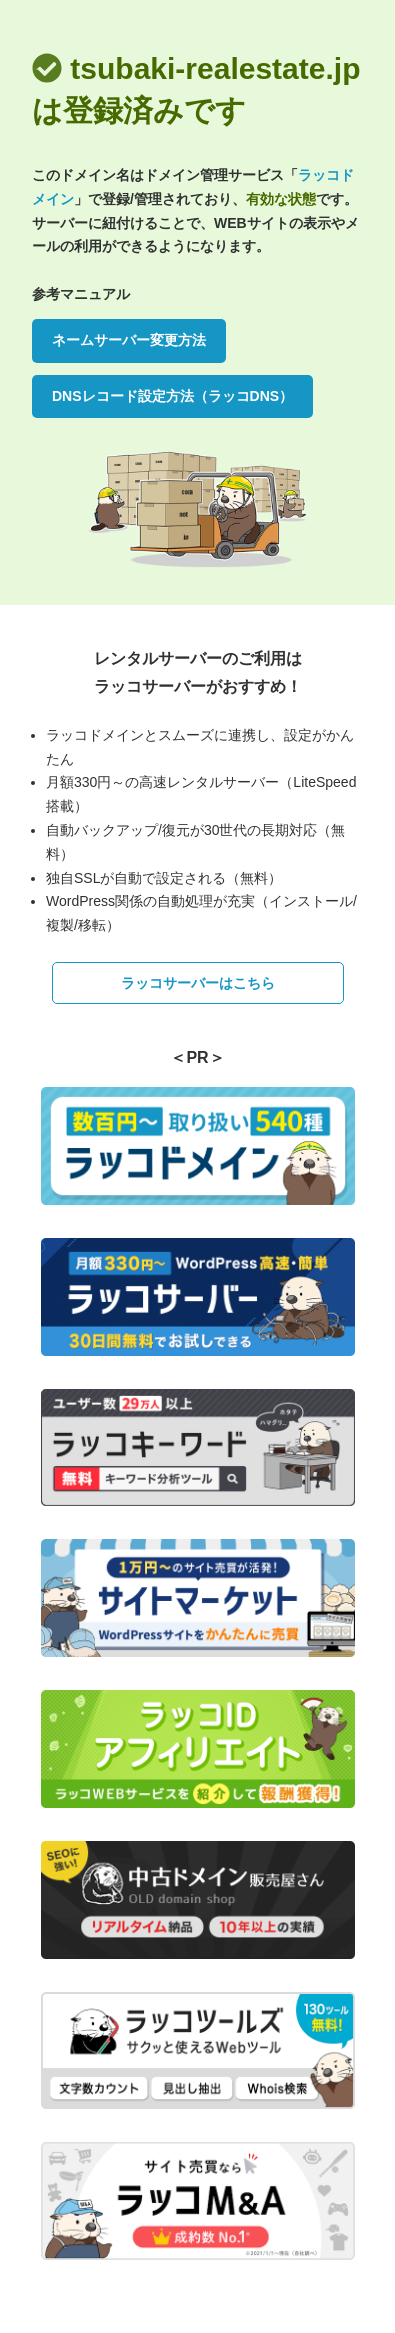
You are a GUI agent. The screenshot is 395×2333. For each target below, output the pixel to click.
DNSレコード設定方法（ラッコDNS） (172, 396)
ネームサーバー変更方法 (129, 340)
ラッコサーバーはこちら (198, 983)
